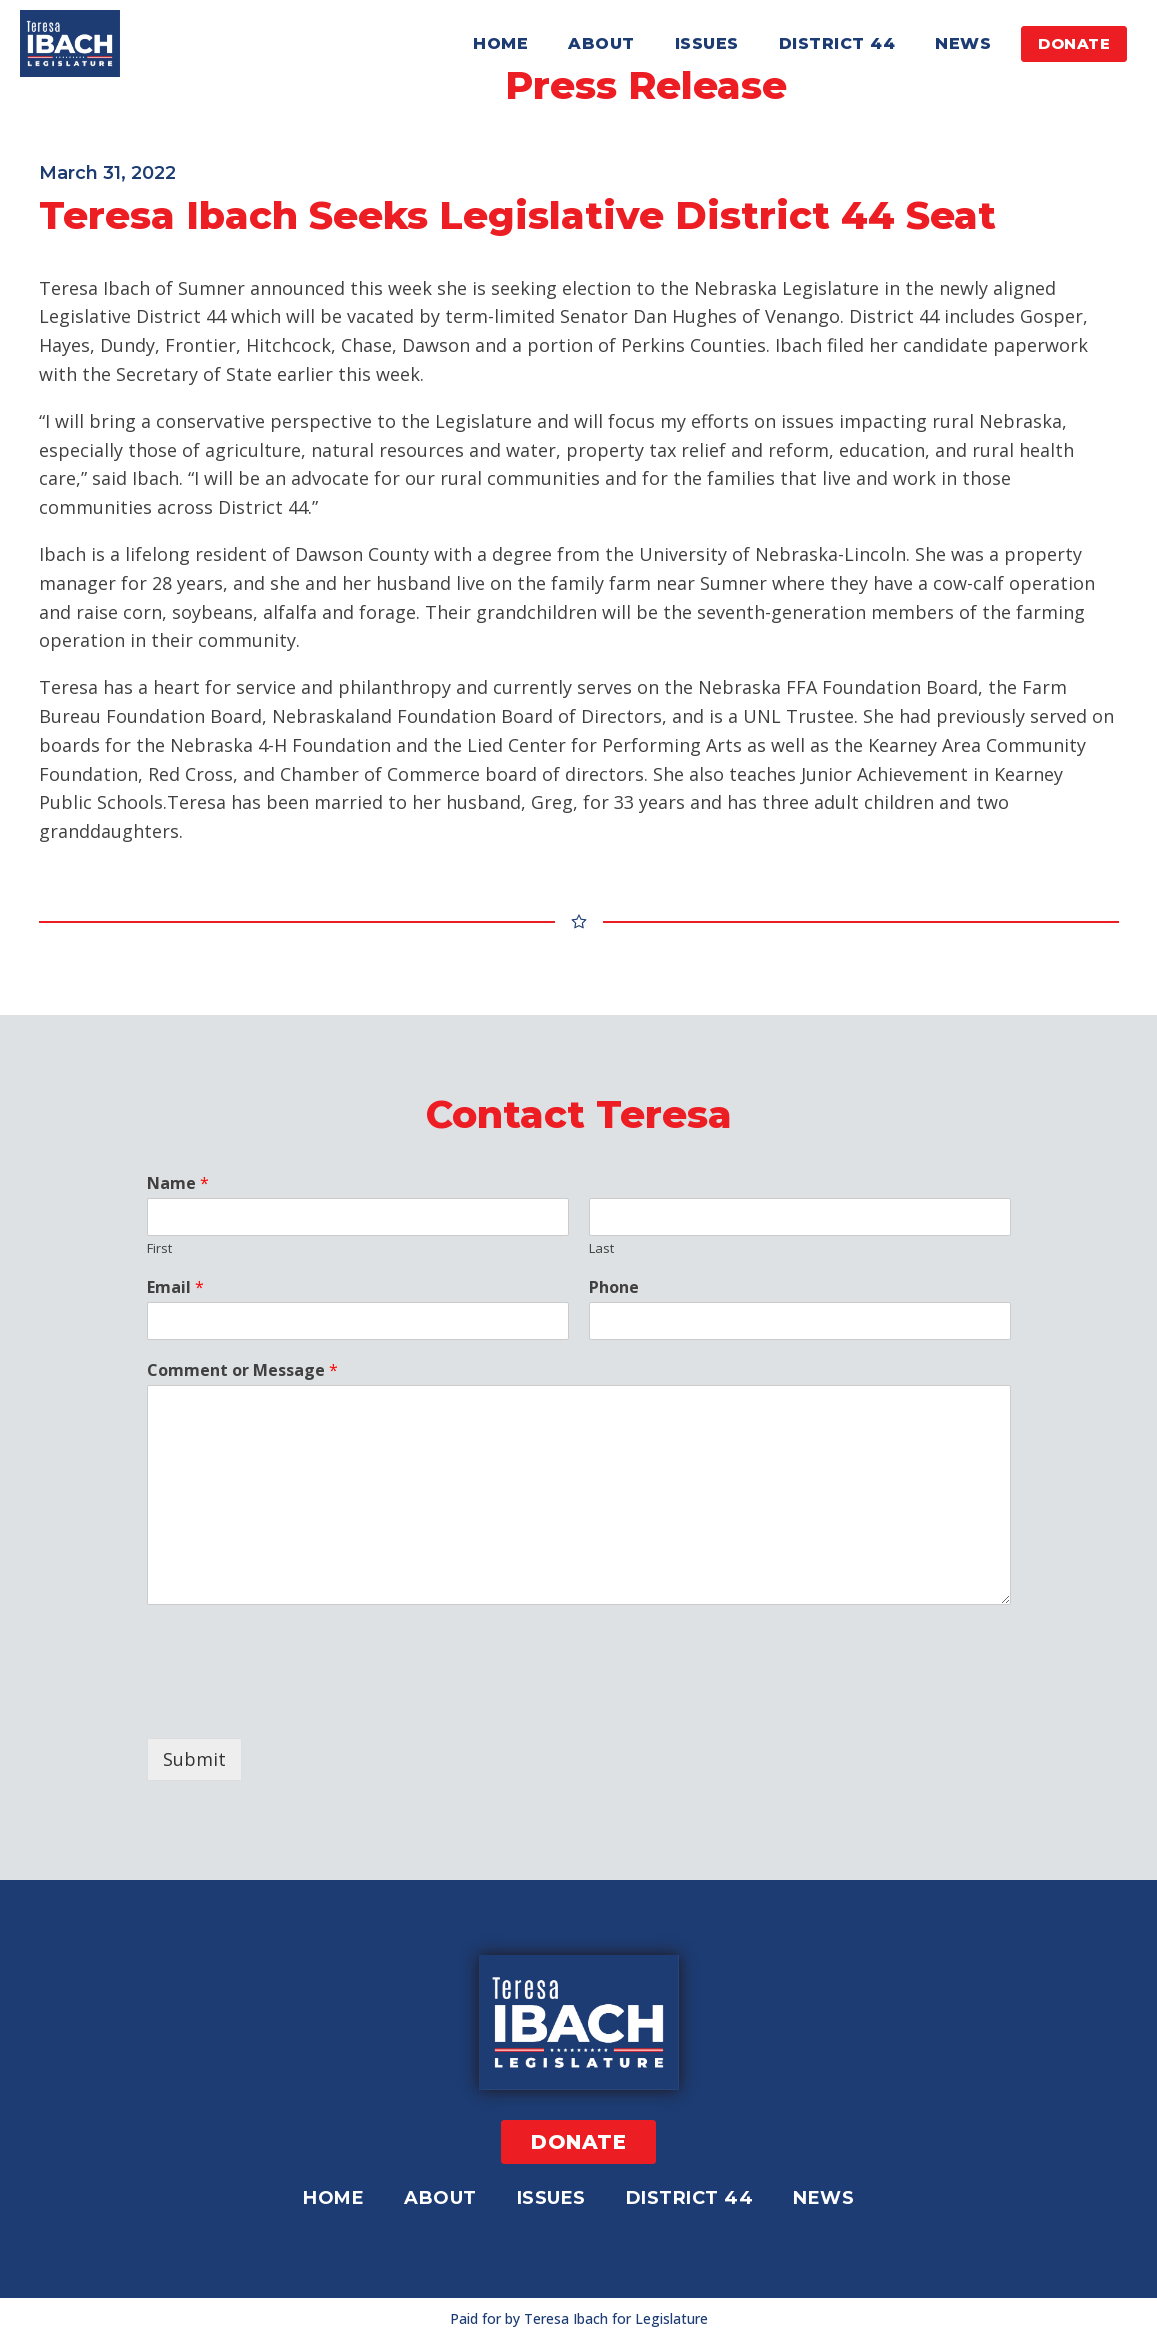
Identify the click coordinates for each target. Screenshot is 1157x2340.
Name (178, 1183)
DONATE (1074, 43)
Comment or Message (242, 1370)
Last (601, 1248)
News (963, 43)
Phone (614, 1287)
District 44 (837, 43)
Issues (707, 43)
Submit (194, 1759)
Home (500, 43)
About (601, 43)
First (159, 1248)
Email (175, 1287)
